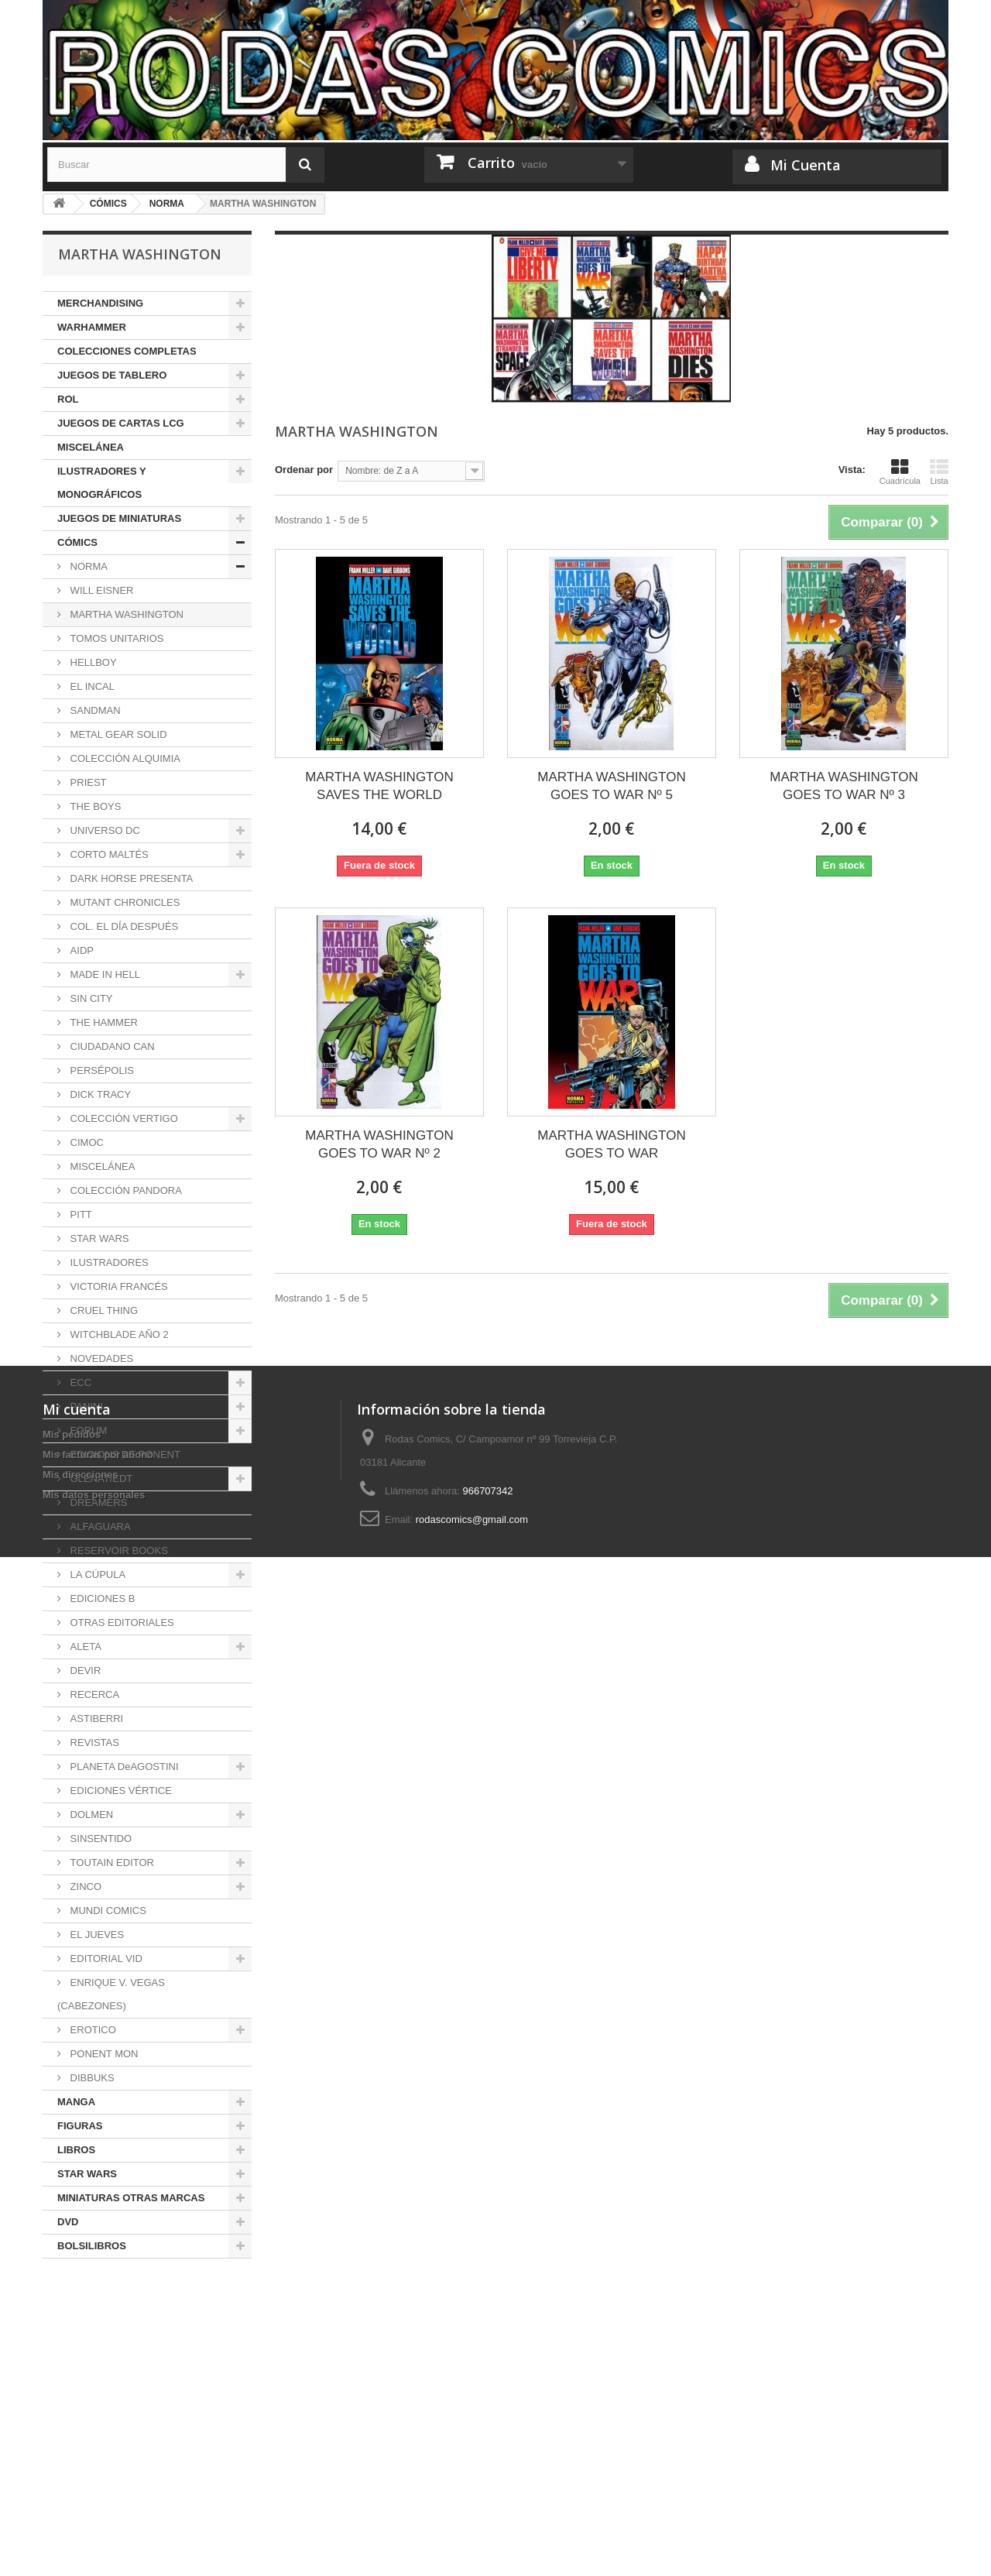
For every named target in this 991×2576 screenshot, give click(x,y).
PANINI (85, 1406)
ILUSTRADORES (108, 1262)
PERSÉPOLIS (100, 1070)
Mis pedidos (72, 2389)
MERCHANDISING (100, 303)
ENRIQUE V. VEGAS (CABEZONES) (111, 1994)
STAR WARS (98, 1238)
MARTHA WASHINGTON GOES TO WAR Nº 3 (843, 786)
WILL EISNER (100, 590)
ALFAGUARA (99, 1526)
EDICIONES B (101, 1598)
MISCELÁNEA (90, 447)
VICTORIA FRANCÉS (117, 1286)
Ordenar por (304, 469)
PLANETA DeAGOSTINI (123, 1766)
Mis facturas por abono (98, 2409)
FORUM (87, 1430)
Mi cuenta (77, 2364)
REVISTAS (93, 1742)
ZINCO (84, 1886)
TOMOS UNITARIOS (115, 638)
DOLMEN (90, 1814)
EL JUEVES (95, 1934)
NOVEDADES (100, 1358)
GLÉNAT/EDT (99, 1478)
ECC (79, 1382)
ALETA (84, 1646)
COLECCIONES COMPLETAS (127, 351)
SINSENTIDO (99, 1838)
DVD (67, 2222)
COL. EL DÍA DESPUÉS (122, 926)
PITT (79, 1214)
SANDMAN (94, 710)
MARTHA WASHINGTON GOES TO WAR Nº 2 (379, 1144)
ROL (67, 399)
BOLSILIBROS (91, 2246)
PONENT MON (103, 2054)
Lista (939, 471)
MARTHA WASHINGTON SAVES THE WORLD (379, 786)
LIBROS (76, 2150)
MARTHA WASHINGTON (125, 614)
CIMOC (85, 1142)
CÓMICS (77, 542)
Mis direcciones (80, 2429)
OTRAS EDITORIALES (120, 1622)
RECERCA (93, 1694)
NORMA (87, 566)
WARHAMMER (91, 327)
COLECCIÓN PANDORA (124, 1190)
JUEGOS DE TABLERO (111, 375)
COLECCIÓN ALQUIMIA (123, 758)
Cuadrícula (900, 471)
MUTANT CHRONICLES (123, 902)
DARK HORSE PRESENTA (130, 878)
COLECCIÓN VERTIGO (122, 1118)
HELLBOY (92, 662)
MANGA (76, 2102)
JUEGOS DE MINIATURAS (119, 518)
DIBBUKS (91, 2078)
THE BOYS (94, 806)
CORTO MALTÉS (108, 854)
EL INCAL (91, 686)
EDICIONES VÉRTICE (119, 1790)
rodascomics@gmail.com (472, 2474)
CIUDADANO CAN (111, 1046)
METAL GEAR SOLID (117, 734)
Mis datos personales (94, 2449)
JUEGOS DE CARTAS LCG (120, 423)
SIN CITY (90, 998)
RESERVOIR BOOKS (117, 1550)
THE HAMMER (102, 1022)
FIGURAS (80, 2126)
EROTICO (91, 2030)
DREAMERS (97, 1502)
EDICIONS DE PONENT (123, 1454)
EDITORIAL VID (104, 1958)
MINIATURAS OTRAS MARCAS (130, 2198)
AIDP (80, 950)
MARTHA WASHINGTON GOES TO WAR (611, 1144)
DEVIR (84, 1670)
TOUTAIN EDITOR (110, 1862)
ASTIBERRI (95, 1718)
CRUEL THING (102, 1310)
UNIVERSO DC (103, 830)
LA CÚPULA (96, 1574)
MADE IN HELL (103, 974)
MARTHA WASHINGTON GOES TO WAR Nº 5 (611, 786)
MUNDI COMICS (106, 1910)
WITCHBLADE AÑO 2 (118, 1334)
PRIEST (87, 782)
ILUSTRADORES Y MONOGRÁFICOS (101, 482)
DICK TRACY (99, 1094)
